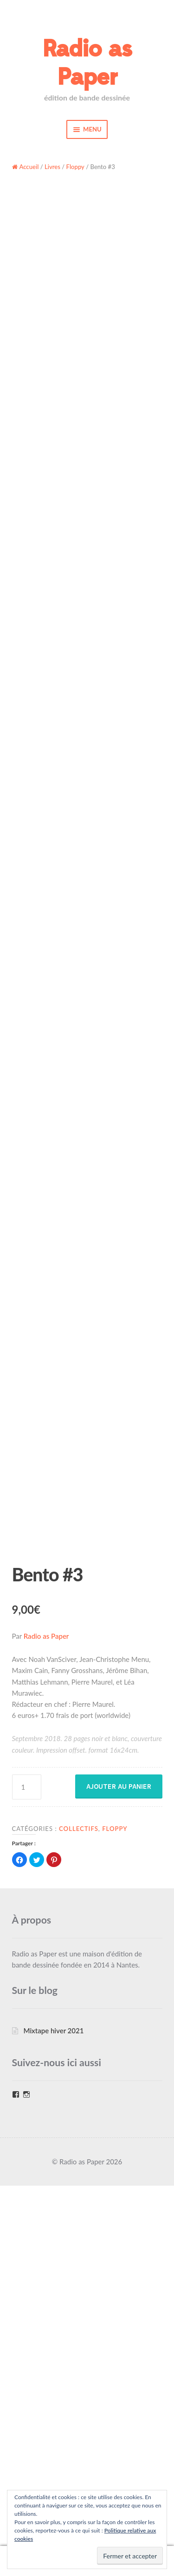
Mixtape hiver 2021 (53, 2421)
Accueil (29, 166)
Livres (52, 166)
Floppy (75, 166)
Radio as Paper (87, 63)
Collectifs (78, 2219)
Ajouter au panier (118, 2177)
